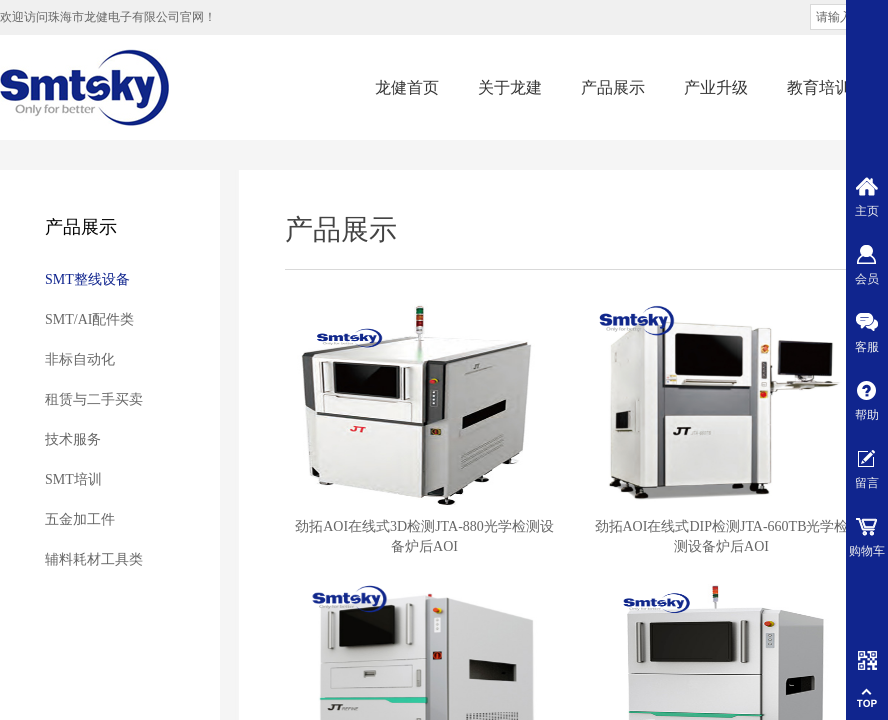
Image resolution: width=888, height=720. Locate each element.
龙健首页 (407, 87)
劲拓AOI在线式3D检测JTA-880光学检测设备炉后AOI (424, 536)
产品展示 (613, 87)
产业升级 (716, 87)
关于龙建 (510, 87)
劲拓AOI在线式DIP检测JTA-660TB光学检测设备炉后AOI (722, 536)
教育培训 (819, 87)
